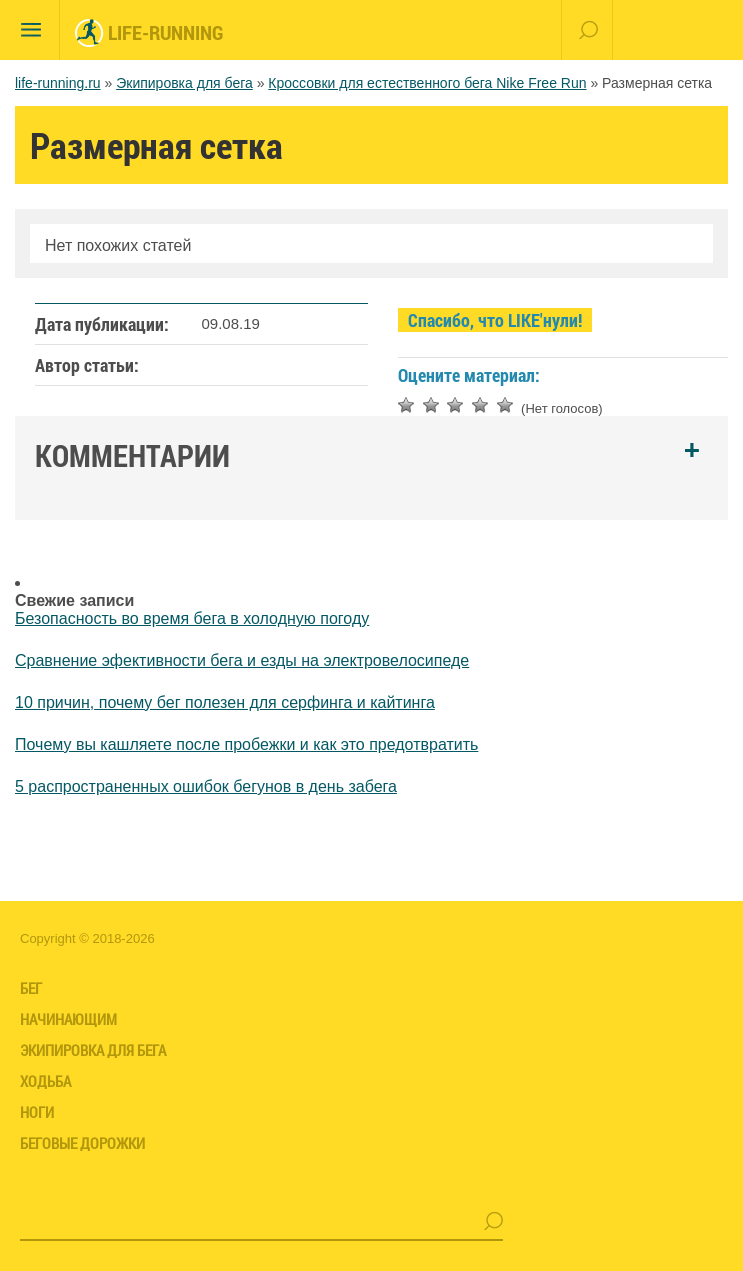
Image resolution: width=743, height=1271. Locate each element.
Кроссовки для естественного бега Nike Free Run (427, 83)
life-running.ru (58, 83)
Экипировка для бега (184, 83)
